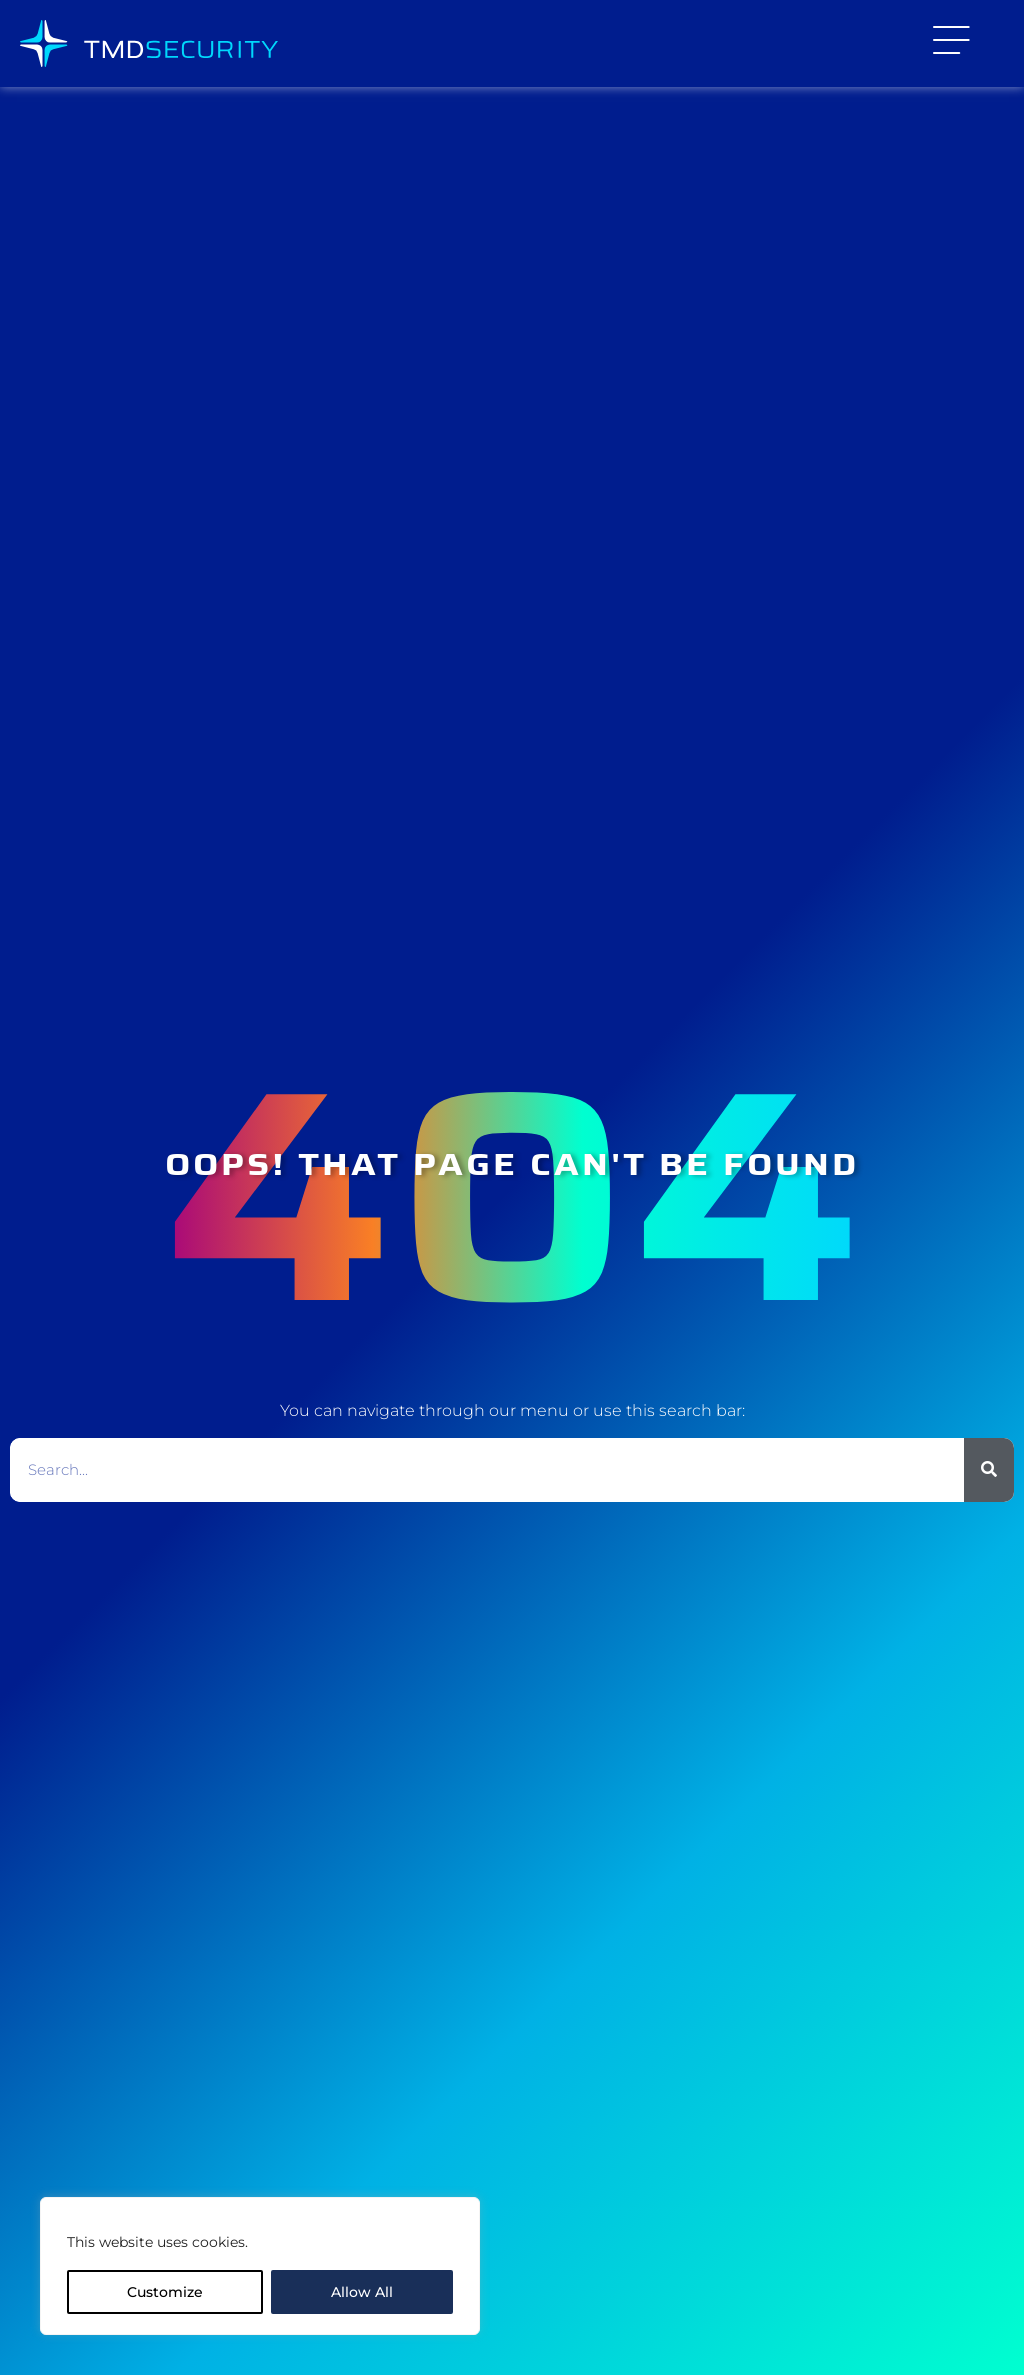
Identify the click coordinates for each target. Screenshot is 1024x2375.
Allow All (362, 2292)
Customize (165, 2292)
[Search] (989, 1470)
